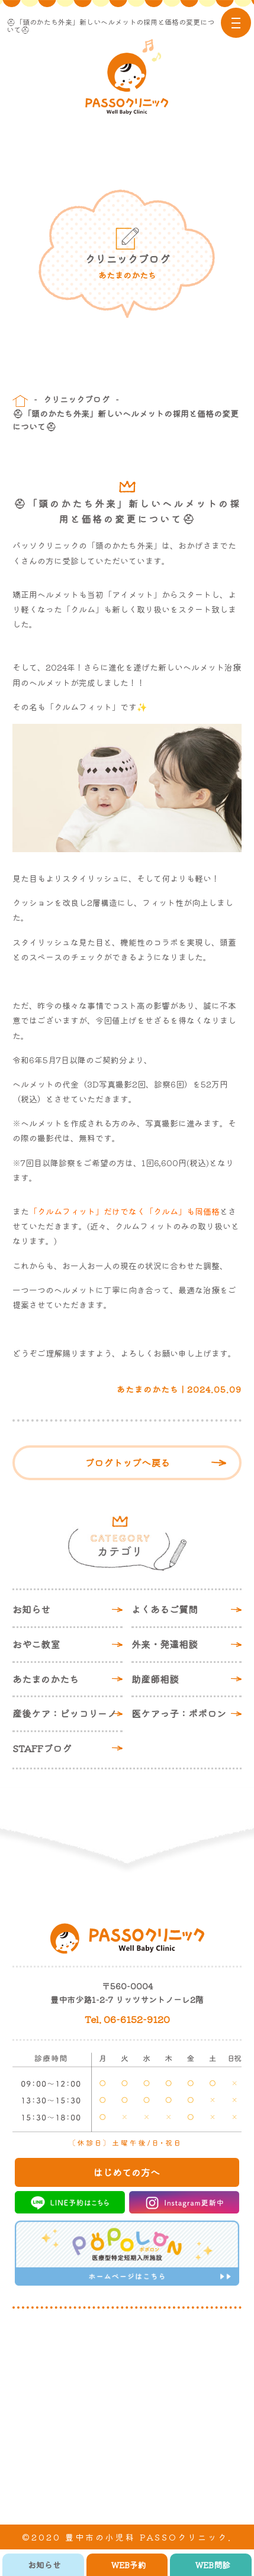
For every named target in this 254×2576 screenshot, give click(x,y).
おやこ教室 (36, 1644)
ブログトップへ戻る (127, 1462)
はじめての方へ (127, 2172)
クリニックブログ (76, 399)
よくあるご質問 (164, 1609)
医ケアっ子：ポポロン (178, 1713)
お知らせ (31, 1609)
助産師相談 (155, 1679)
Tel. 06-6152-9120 (127, 2019)
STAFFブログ (42, 1748)
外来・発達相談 (164, 1644)
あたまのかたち (45, 1679)
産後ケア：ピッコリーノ (64, 1713)
